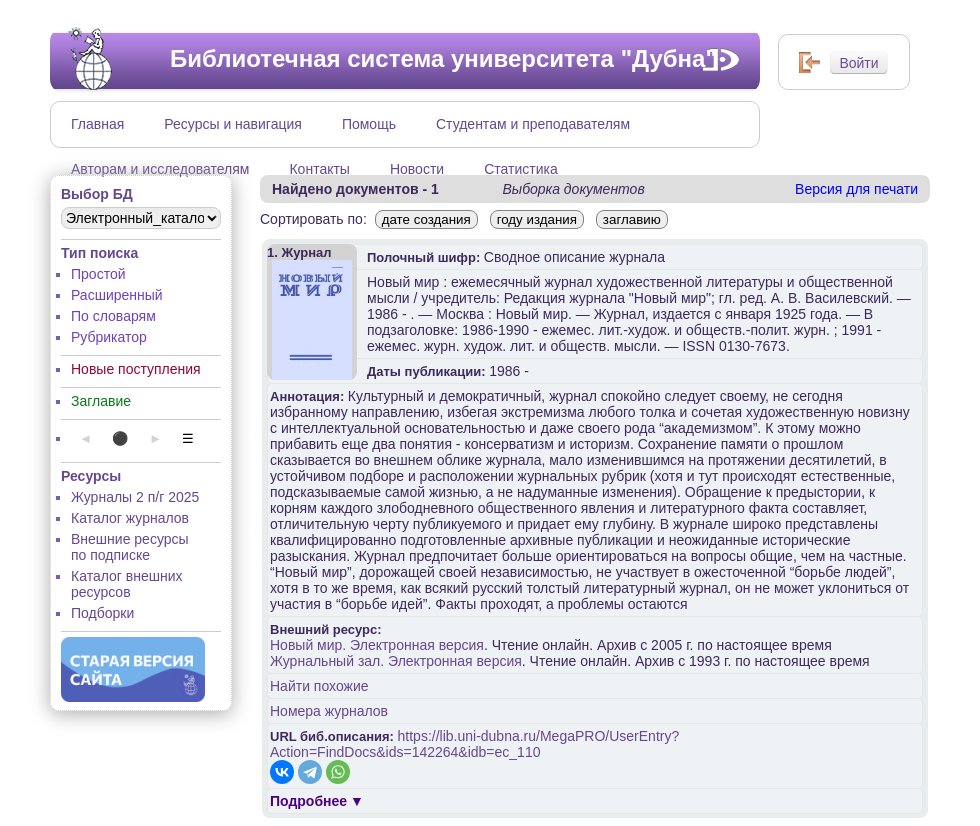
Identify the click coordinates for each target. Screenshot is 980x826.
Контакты (319, 169)
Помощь (369, 124)
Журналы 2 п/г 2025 (135, 497)
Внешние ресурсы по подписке (130, 547)
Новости (417, 169)
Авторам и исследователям (160, 169)
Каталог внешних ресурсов (127, 584)
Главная (97, 124)
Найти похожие (319, 686)
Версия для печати (856, 189)
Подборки (102, 613)
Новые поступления (136, 369)
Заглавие (101, 401)
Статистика (521, 169)
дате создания (426, 219)
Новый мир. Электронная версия (377, 645)
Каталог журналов (130, 518)
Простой (98, 274)
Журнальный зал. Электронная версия (396, 661)
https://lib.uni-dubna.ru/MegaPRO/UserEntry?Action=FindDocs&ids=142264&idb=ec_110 (474, 744)
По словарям (113, 316)
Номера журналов (329, 711)
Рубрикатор (109, 337)
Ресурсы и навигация (233, 124)
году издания (537, 219)
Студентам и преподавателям (533, 124)
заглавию (632, 219)
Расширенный (117, 295)
